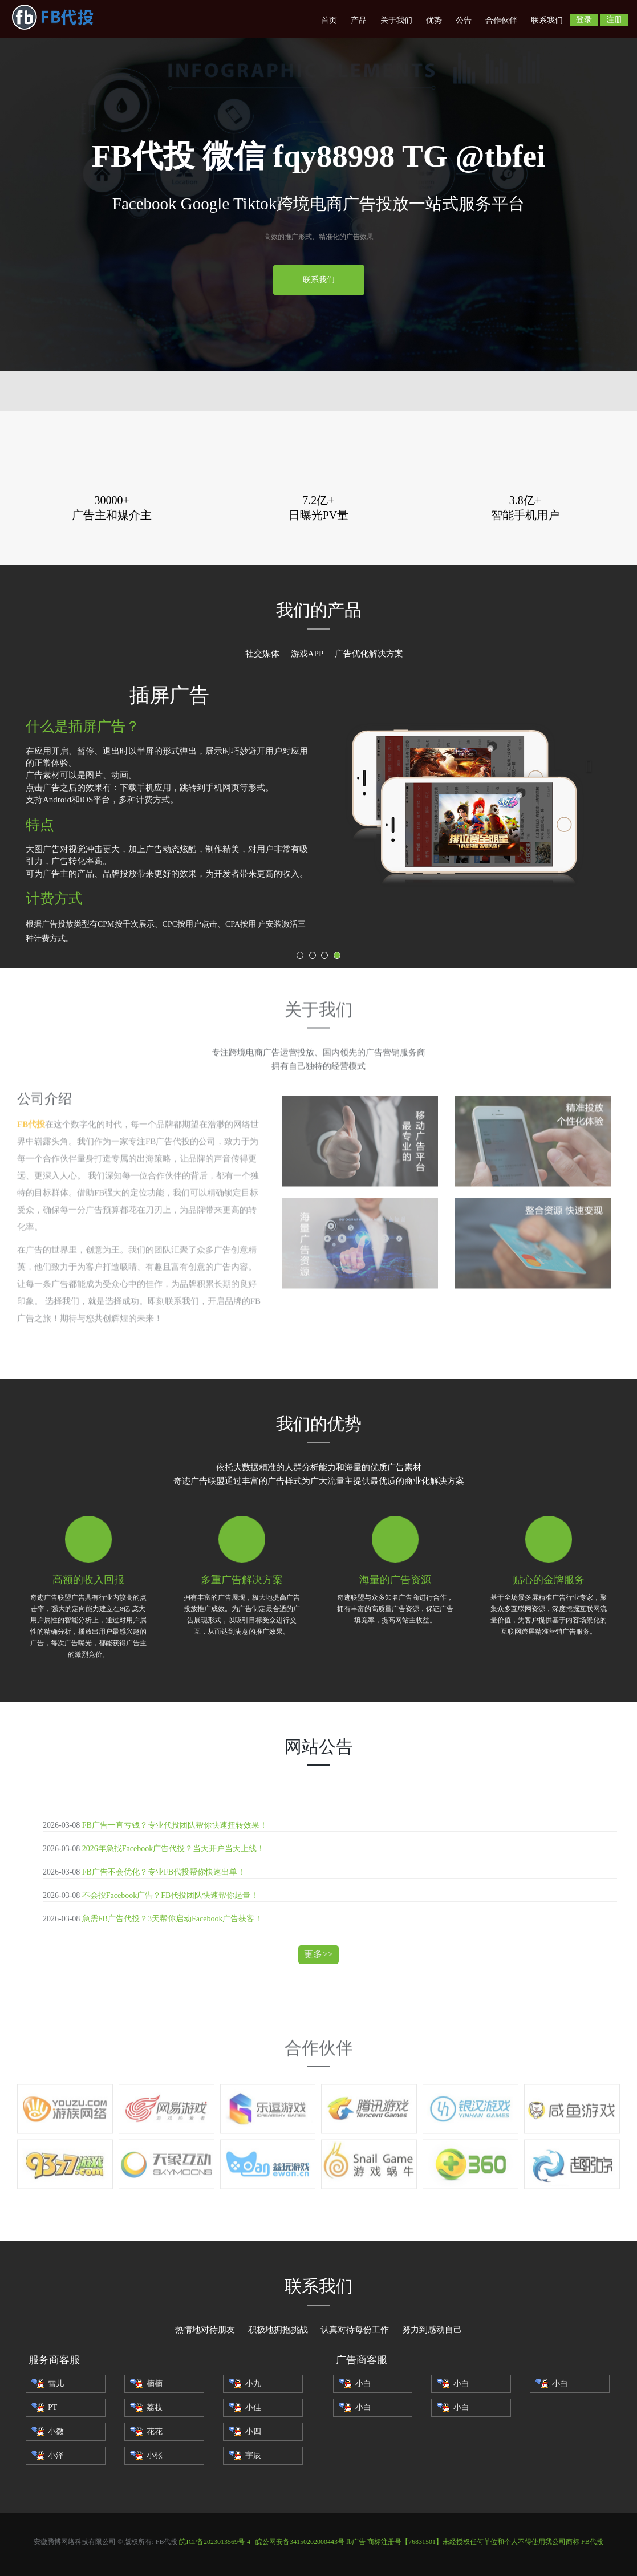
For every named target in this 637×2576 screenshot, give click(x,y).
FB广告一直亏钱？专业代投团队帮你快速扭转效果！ (174, 1825)
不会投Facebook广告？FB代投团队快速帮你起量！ (170, 1895)
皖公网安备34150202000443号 (299, 2542)
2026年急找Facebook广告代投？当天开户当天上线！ (173, 1848)
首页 (329, 20)
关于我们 (396, 20)
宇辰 (245, 2455)
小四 (245, 2431)
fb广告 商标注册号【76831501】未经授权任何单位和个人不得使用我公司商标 (462, 2542)
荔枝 (146, 2407)
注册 (614, 19)
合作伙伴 (501, 20)
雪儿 (47, 2383)
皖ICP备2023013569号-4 (214, 2542)
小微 (47, 2431)
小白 (355, 2383)
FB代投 (592, 2542)
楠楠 (146, 2383)
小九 (245, 2383)
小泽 (47, 2455)
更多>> (318, 1954)
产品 (359, 20)
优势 (434, 20)
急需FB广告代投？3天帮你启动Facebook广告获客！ (172, 1918)
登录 (584, 19)
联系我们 (547, 20)
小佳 (245, 2407)
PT (44, 2407)
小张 (146, 2455)
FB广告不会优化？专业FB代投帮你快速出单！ (163, 1872)
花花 (146, 2431)
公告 (464, 20)
